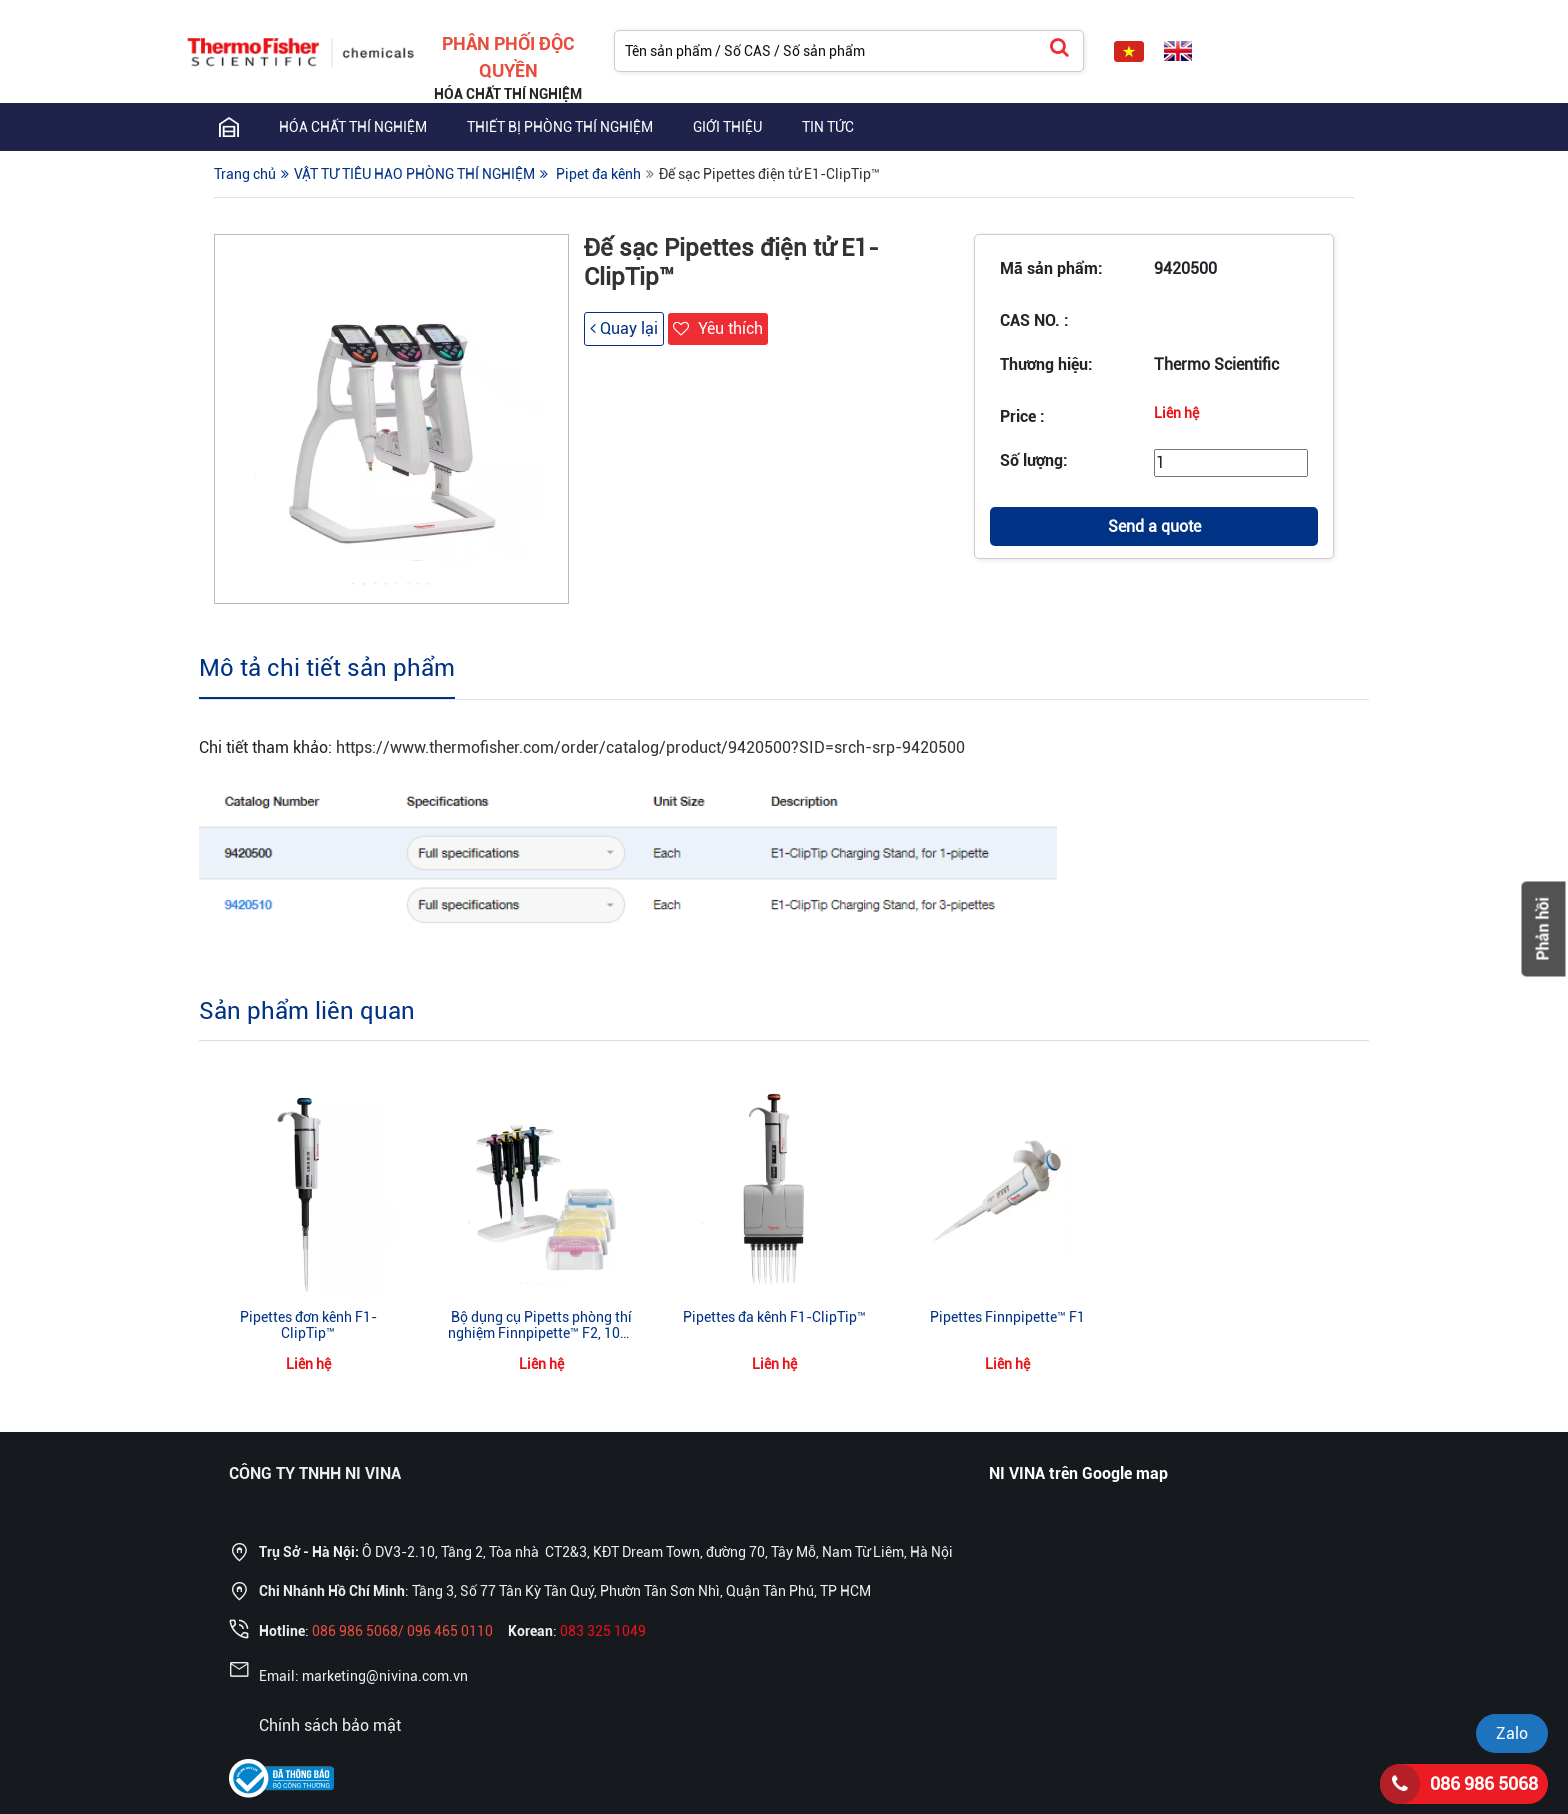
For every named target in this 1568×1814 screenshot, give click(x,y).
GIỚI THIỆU (727, 127)
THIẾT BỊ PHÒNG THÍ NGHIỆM (560, 127)
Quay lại (624, 328)
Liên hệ (1176, 413)
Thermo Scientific (1216, 364)
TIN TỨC (828, 127)
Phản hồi (1543, 929)
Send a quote (1154, 526)
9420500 (1185, 268)
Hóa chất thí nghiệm (353, 127)
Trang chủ (245, 174)
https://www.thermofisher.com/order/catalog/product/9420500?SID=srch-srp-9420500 (650, 747)
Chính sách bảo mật (330, 1725)
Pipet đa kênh (598, 174)
